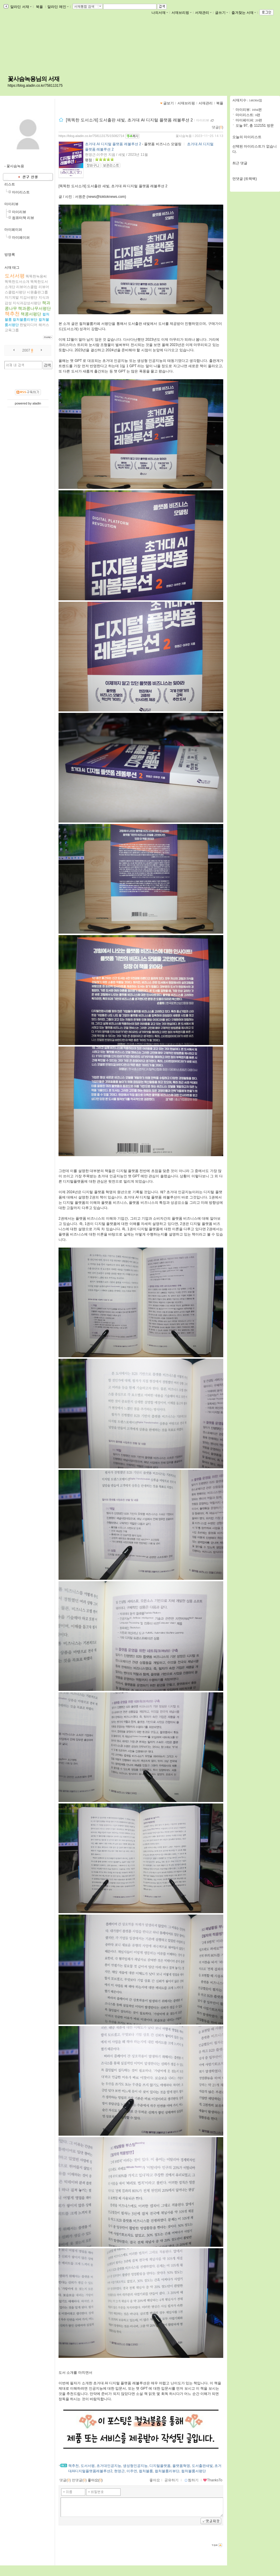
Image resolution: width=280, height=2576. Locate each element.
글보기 (168, 103)
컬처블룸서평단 (193, 2471)
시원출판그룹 (37, 292)
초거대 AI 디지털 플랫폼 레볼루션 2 (113, 144)
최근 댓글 (239, 163)
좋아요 (154, 2480)
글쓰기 (221, 13)
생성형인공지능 (135, 2466)
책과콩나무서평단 (34, 308)
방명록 (9, 255)
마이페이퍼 (13, 230)
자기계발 (12, 297)
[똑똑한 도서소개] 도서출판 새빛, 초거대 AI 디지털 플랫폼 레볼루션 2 (129, 120)
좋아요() (95, 2480)
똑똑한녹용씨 (36, 276)
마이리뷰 (11, 204)
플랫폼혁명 (181, 2466)
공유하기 (171, 2480)
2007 (26, 350)
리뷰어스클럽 (26, 287)
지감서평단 (28, 297)
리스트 (9, 184)
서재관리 (203, 13)
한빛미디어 (28, 325)
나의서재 (159, 13)
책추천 (12, 314)
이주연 (131, 2471)
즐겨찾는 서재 (243, 13)
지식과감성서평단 (27, 303)
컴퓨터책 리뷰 (23, 218)
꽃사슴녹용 (184, 136)
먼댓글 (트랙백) (244, 179)
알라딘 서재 (20, 7)
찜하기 (191, 2480)
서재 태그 (11, 267)
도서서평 (15, 276)
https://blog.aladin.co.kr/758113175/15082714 (91, 136)
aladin (36, 403)
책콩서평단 (31, 314)
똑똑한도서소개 (17, 282)
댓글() (217, 127)
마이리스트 (21, 192)
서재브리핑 (181, 13)
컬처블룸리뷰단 (25, 319)
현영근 (119, 2471)
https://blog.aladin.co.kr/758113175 (35, 85)
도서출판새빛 (202, 2466)
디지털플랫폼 (160, 2466)
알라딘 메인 (57, 7)
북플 (39, 7)
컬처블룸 (146, 2471)
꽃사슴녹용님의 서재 (33, 79)
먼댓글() (79, 2480)
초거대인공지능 (108, 2466)
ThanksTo (212, 2480)
